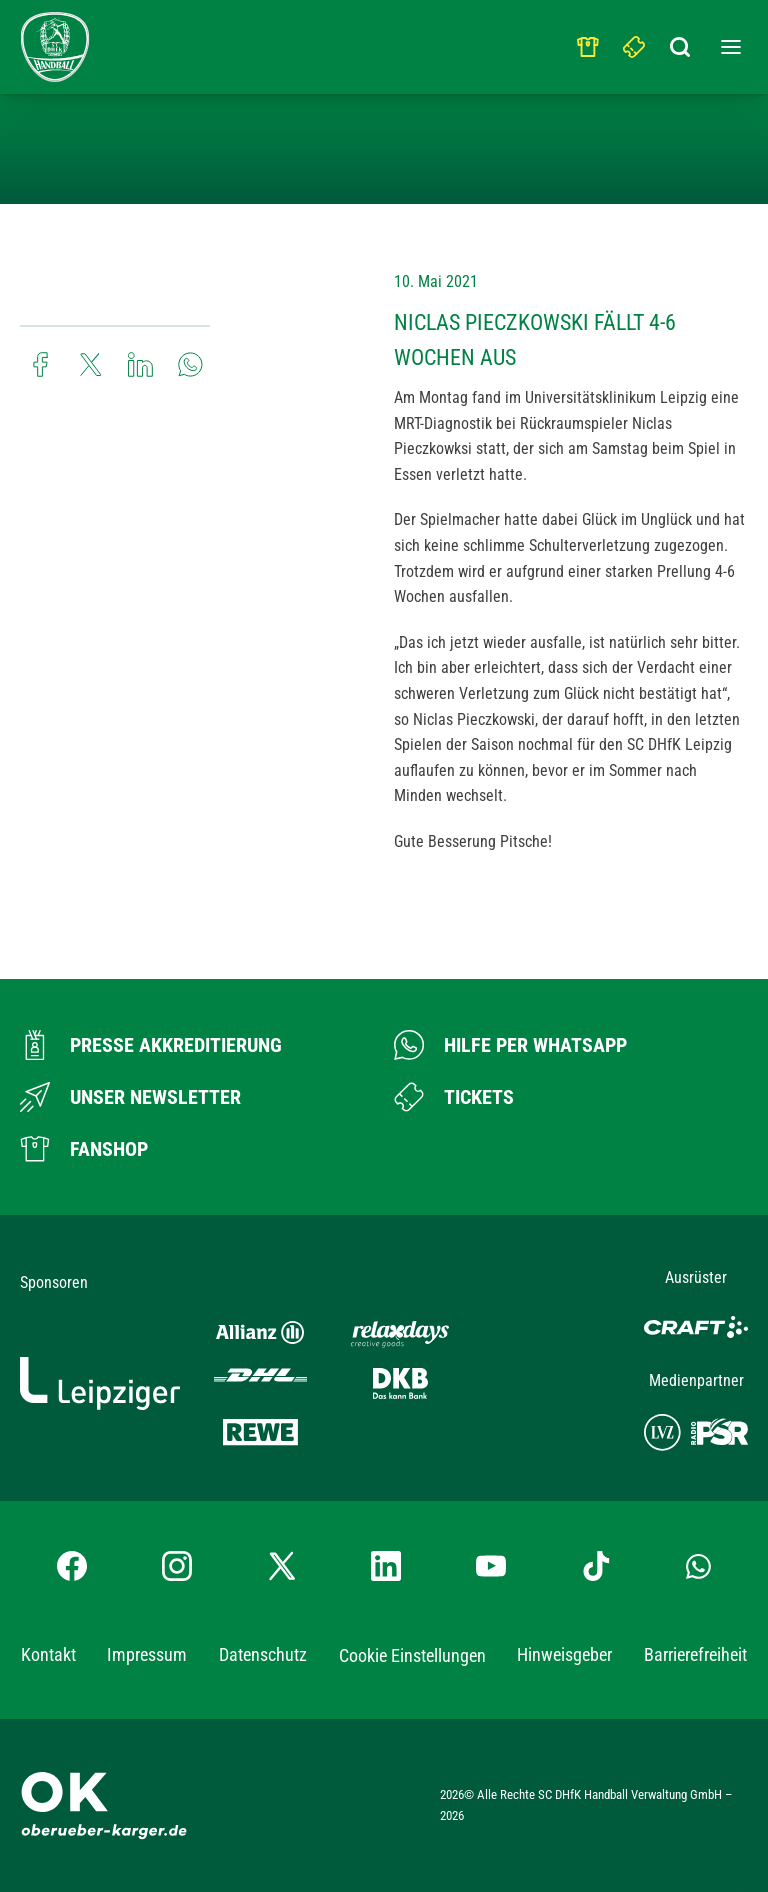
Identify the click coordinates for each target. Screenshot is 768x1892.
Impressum (147, 1654)
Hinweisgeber (564, 1654)
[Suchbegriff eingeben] (681, 42)
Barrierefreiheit (695, 1654)
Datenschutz (263, 1654)
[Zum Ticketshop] (454, 1097)
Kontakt (48, 1654)
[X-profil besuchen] (282, 1566)
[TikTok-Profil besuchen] (596, 1566)
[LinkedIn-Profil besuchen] (386, 1566)
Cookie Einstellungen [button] (412, 1655)
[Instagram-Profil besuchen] (177, 1566)
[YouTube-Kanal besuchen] (491, 1566)
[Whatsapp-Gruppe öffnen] (698, 1566)
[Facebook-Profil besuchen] (72, 1566)
